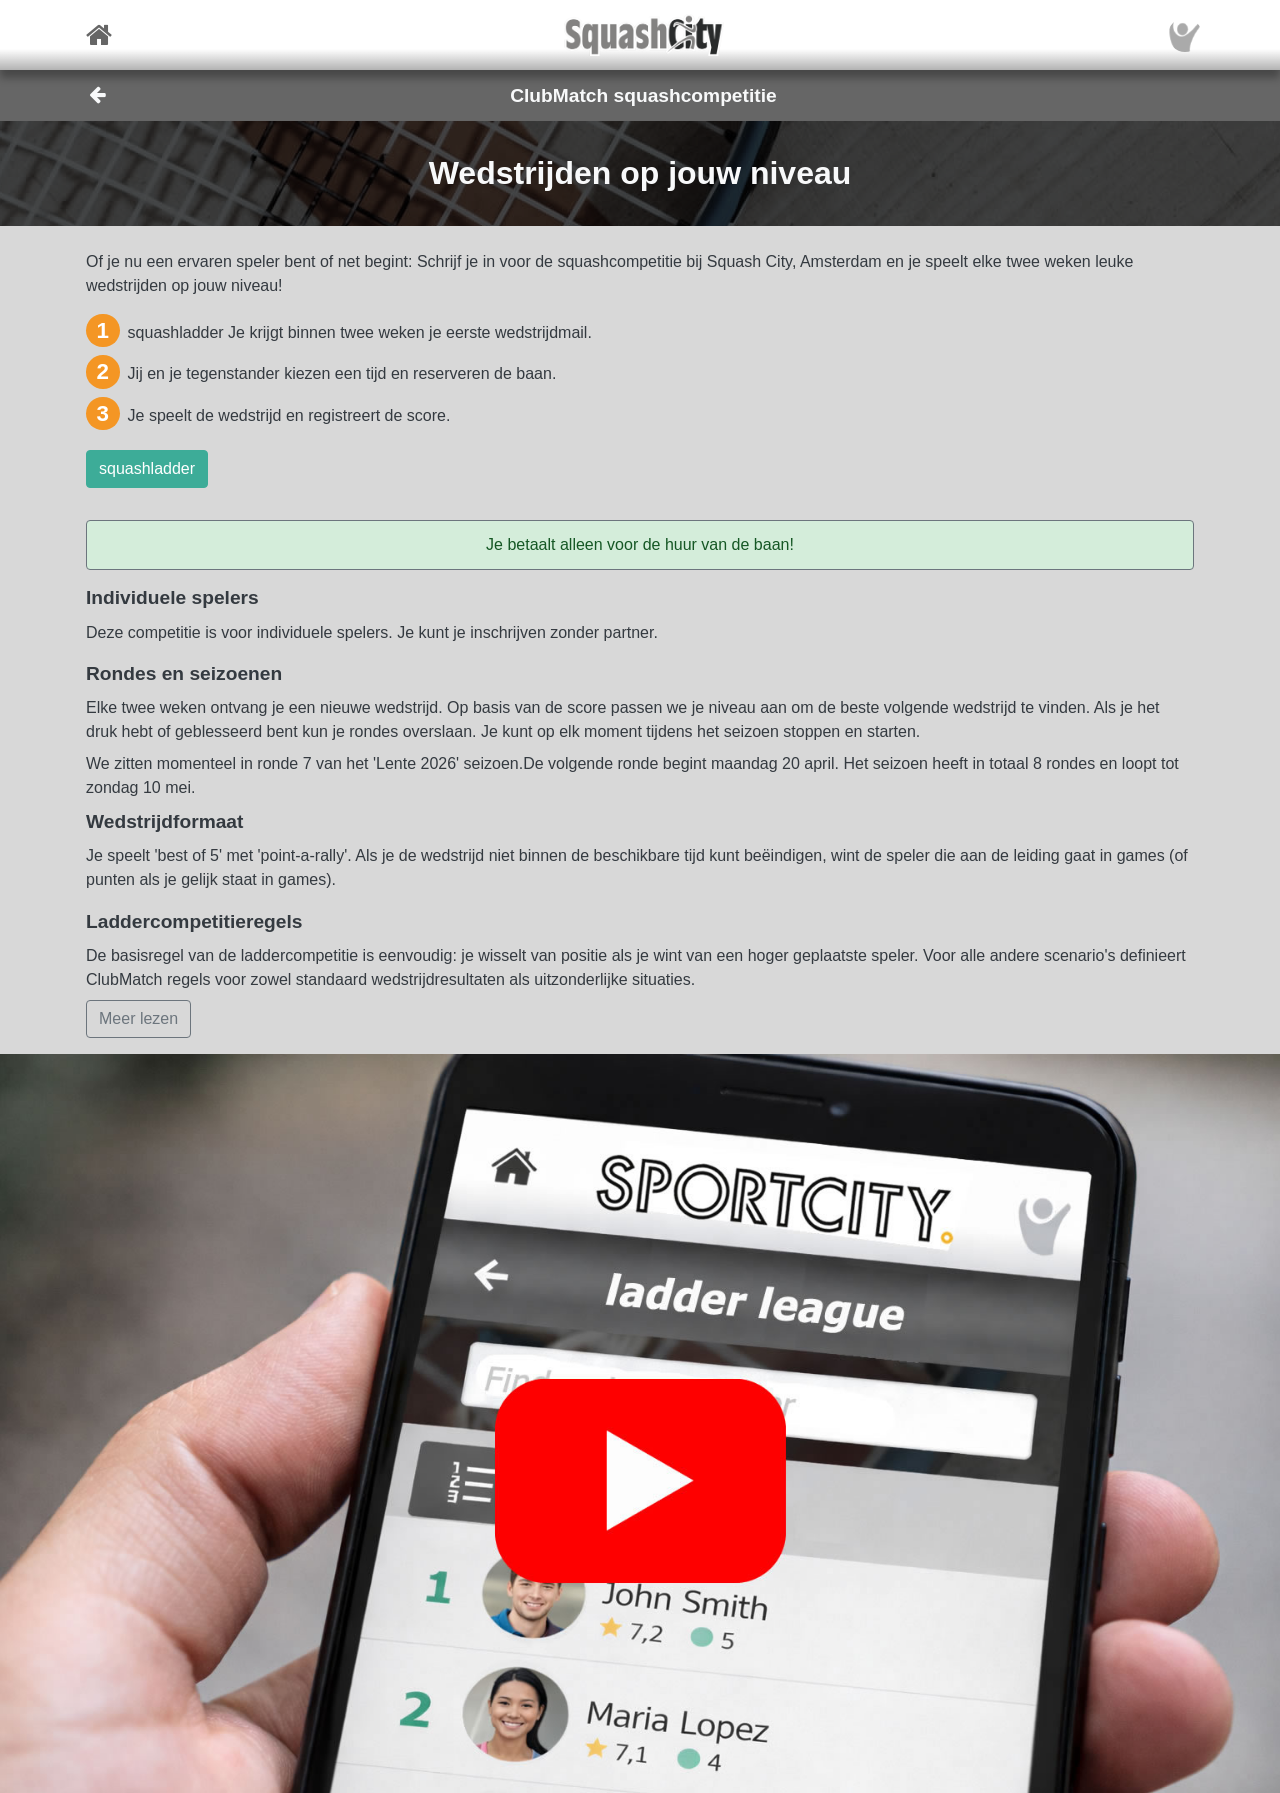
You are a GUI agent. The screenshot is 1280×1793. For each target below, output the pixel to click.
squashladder (147, 468)
